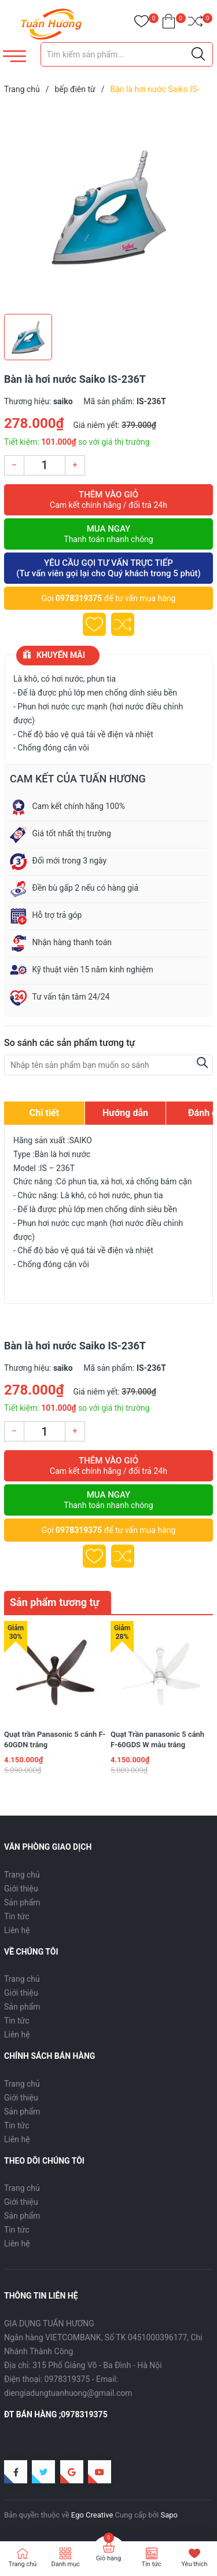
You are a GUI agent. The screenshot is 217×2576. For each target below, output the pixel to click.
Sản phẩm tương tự (55, 1602)
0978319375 (79, 598)
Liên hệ (17, 1930)
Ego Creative (92, 2515)
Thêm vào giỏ (108, 499)
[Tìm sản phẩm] (127, 54)
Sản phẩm (22, 1902)
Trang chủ (22, 1874)
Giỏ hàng (108, 2558)
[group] (108, 206)
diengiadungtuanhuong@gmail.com (68, 2393)
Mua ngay (108, 534)
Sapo (169, 2515)
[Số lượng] (44, 465)
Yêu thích (194, 2564)
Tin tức (17, 1916)
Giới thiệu (21, 1888)
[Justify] (198, 54)
